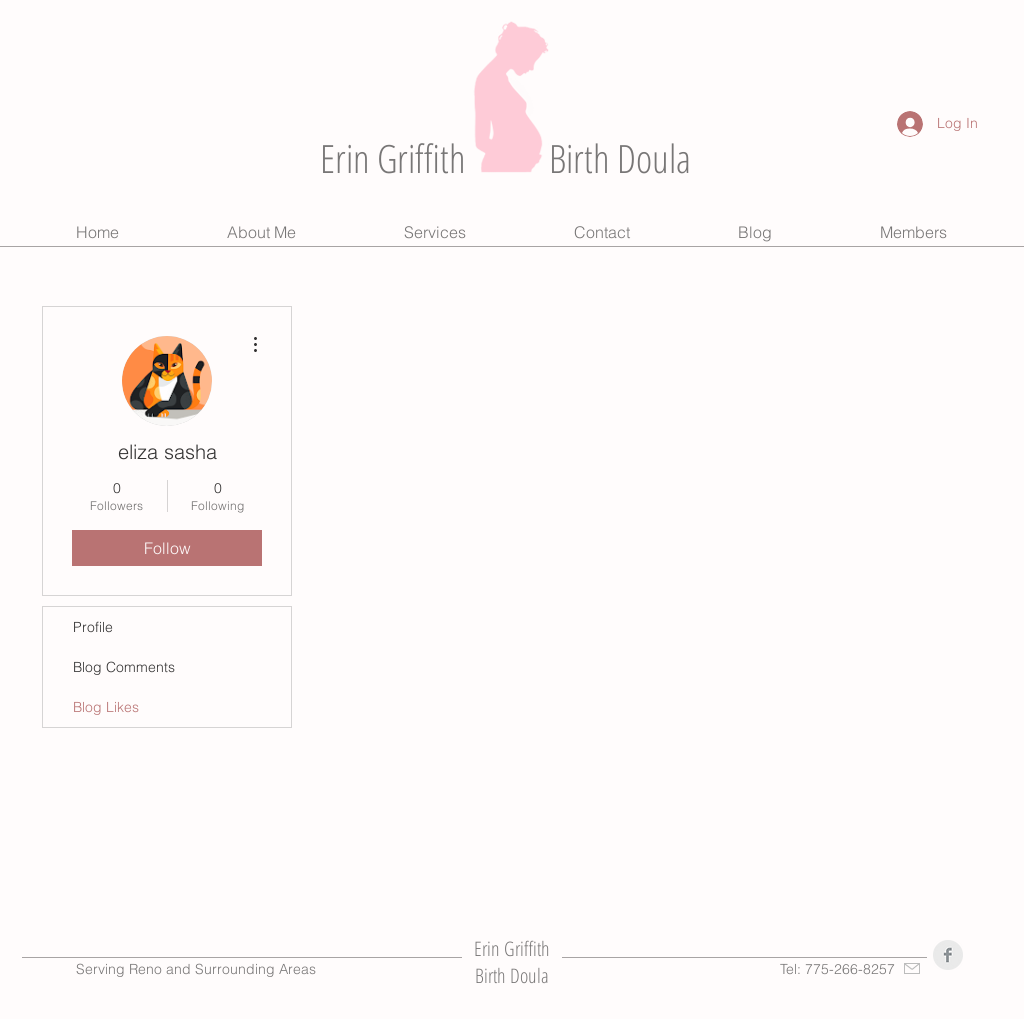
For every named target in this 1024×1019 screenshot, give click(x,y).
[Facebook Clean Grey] (948, 955)
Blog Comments (124, 667)
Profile (93, 627)
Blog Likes (106, 707)
